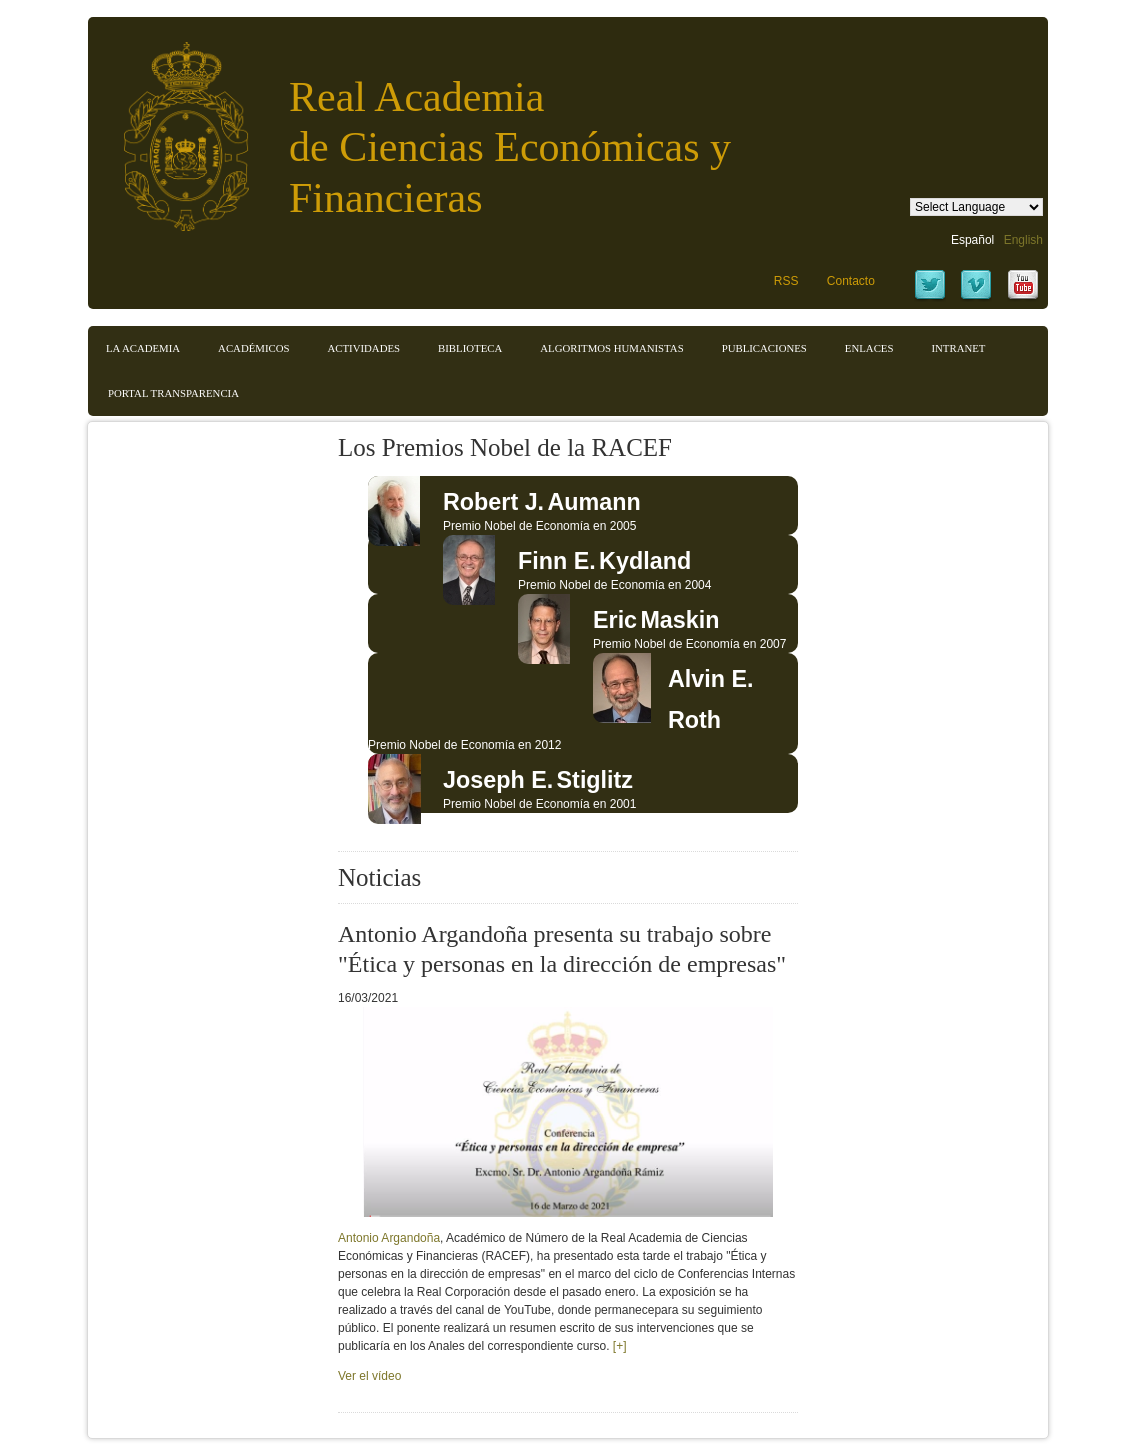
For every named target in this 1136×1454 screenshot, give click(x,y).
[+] (620, 1346)
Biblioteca (470, 348)
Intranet (958, 348)
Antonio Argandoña (389, 1238)
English (1023, 240)
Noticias (379, 877)
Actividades (363, 348)
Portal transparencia (173, 393)
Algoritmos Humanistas (611, 348)
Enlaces (869, 348)
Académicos (253, 348)
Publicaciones (764, 348)
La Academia (143, 348)
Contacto (851, 281)
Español (972, 240)
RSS (786, 281)
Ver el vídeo (369, 1376)
